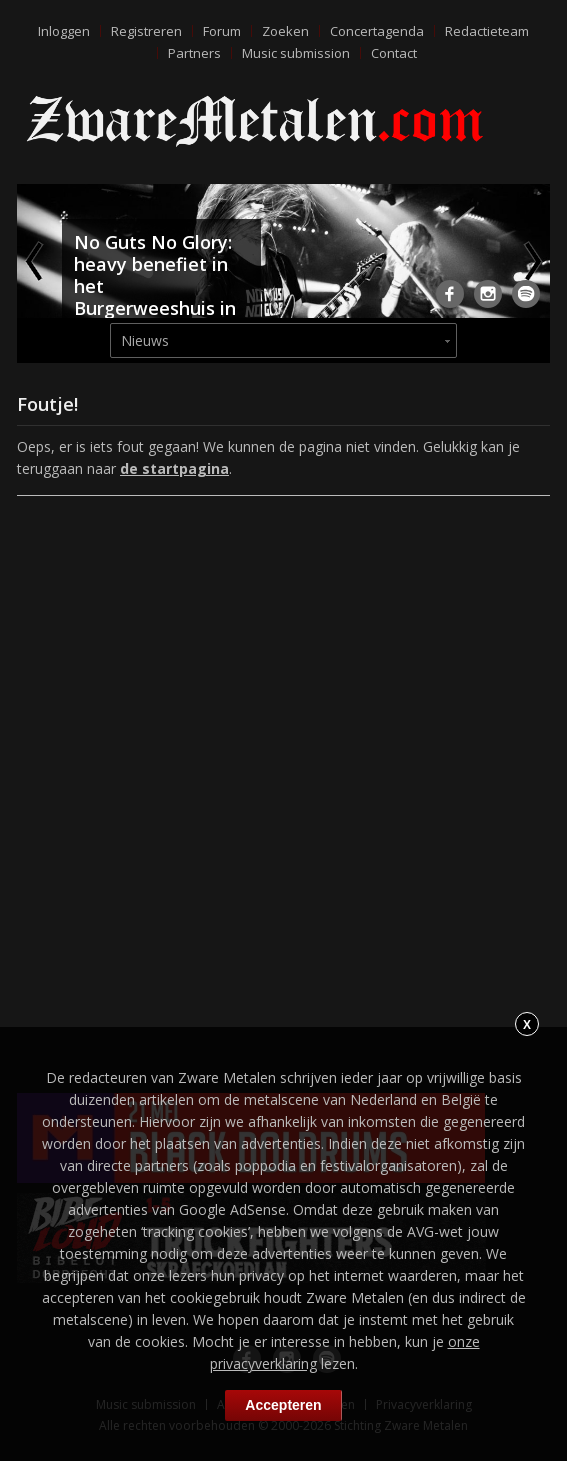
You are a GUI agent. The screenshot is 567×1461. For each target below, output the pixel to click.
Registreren (146, 31)
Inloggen (64, 31)
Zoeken (285, 31)
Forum (222, 31)
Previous (36, 261)
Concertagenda (377, 31)
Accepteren (283, 1405)
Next (531, 261)
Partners (194, 53)
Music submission (296, 53)
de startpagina (174, 468)
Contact (394, 53)
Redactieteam (487, 31)
